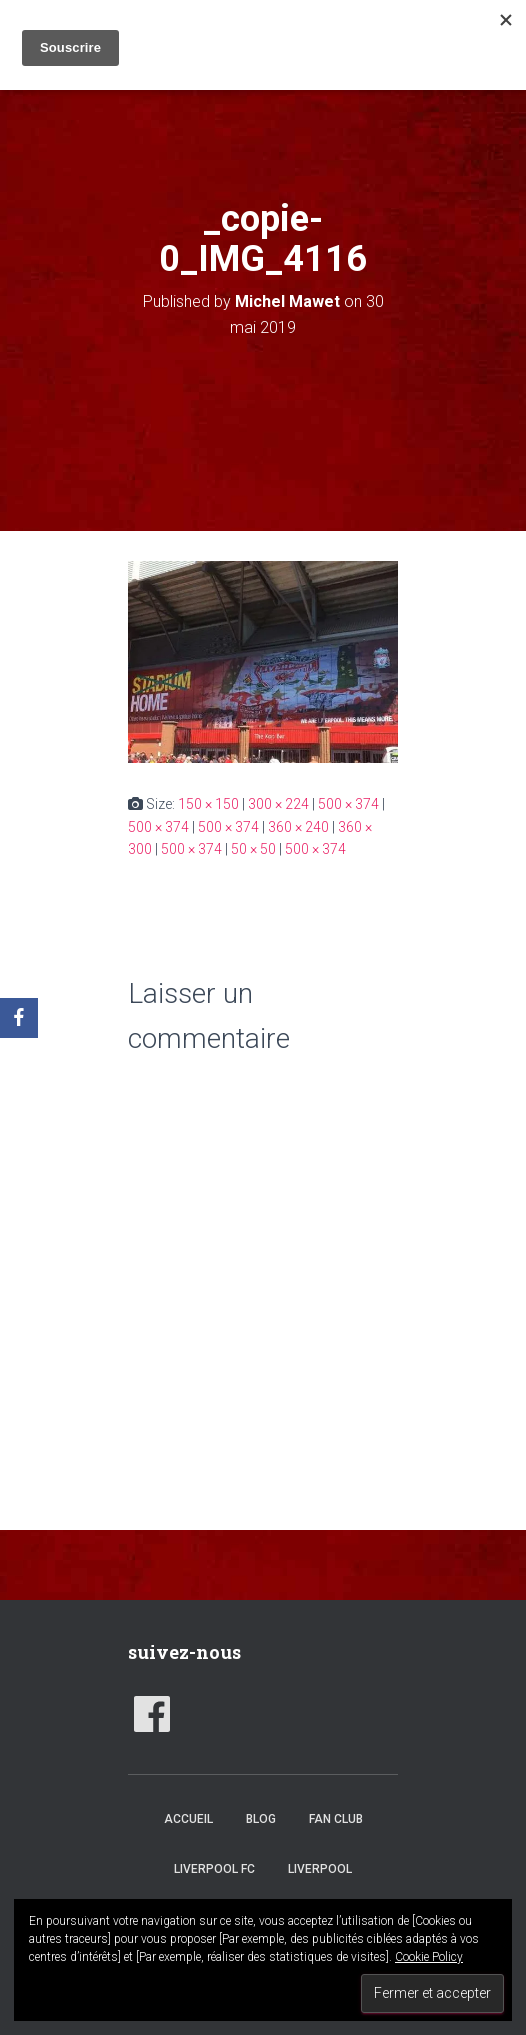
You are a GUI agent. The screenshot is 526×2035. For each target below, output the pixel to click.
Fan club (336, 1819)
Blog (261, 1819)
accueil (188, 1819)
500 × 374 (348, 804)
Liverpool (320, 1869)
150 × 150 (208, 804)
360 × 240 (298, 827)
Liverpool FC (214, 1869)
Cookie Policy (429, 1957)
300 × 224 (278, 804)
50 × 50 (253, 849)
